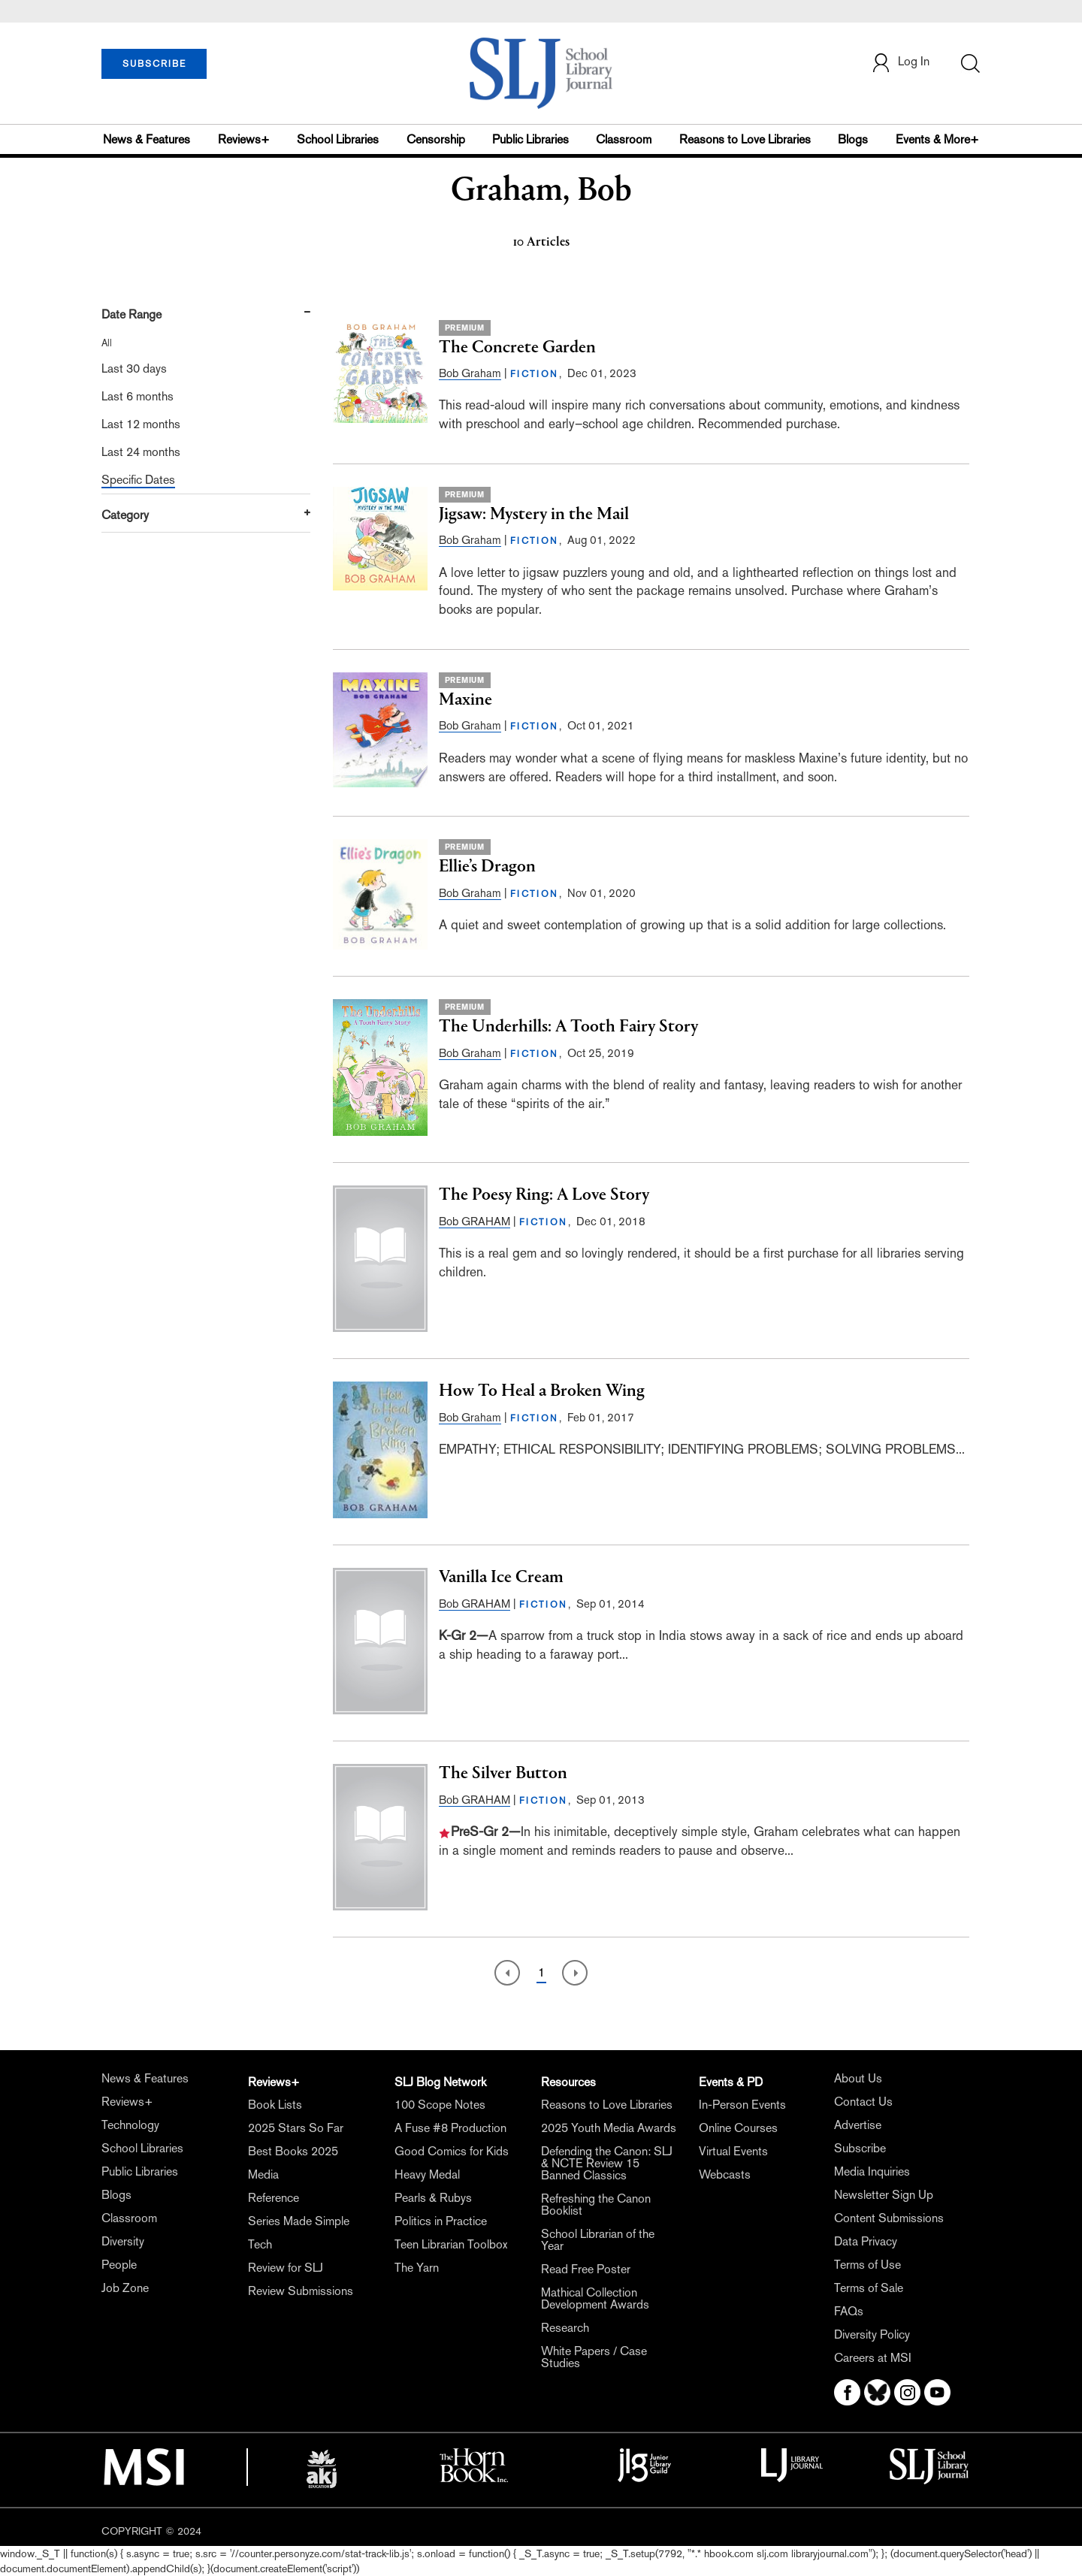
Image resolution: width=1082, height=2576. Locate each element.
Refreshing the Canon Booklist (596, 2204)
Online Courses (738, 2128)
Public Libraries (530, 139)
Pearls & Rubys (433, 2198)
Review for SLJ (285, 2267)
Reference (273, 2198)
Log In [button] (900, 63)
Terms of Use (867, 2264)
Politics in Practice (440, 2221)
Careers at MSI (872, 2358)
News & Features (146, 139)
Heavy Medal (427, 2174)
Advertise (857, 2125)
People (119, 2264)
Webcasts (725, 2174)
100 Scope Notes (439, 2104)
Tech (260, 2244)
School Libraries (338, 139)
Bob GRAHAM (474, 1221)
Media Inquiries (872, 2171)
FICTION (534, 374)
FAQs (848, 2311)
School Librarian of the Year (597, 2240)
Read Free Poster (585, 2269)
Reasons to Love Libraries (745, 139)
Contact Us (863, 2101)
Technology (130, 2125)
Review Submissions (300, 2291)
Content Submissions (889, 2218)
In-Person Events (742, 2104)
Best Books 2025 (293, 2151)
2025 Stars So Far (295, 2128)
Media (263, 2174)
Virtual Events (733, 2151)
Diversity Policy (872, 2334)
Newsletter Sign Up (883, 2195)
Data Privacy (865, 2241)
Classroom (623, 139)
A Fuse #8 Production (450, 2128)
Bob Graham (470, 373)
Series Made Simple (298, 2221)
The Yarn (416, 2267)
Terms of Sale (868, 2288)
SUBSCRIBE (154, 64)
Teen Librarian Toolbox (450, 2244)
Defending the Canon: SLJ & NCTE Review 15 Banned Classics (606, 2163)
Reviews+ (244, 139)
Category (125, 515)
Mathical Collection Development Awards (595, 2298)
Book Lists (275, 2104)
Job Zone (125, 2288)
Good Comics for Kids (451, 2151)
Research (565, 2328)
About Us (858, 2078)
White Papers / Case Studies (594, 2357)
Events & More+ (937, 139)
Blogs (853, 139)
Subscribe (860, 2148)
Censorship (436, 139)
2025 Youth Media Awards (608, 2128)
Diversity (122, 2241)
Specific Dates (138, 480)
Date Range (131, 314)
